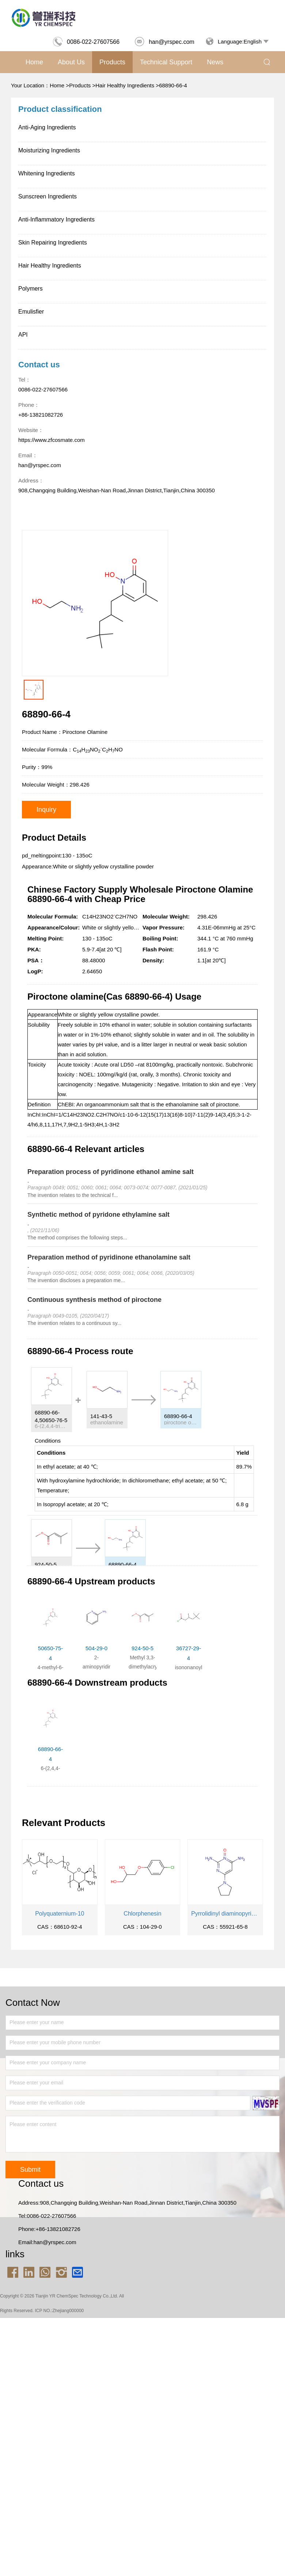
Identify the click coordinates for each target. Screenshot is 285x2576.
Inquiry (46, 809)
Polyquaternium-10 (59, 1913)
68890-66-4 (173, 85)
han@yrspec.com (164, 42)
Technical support (166, 62)
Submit (30, 2169)
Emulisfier (31, 311)
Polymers (30, 288)
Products (112, 62)
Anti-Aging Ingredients (47, 127)
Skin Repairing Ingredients (52, 242)
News (215, 62)
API (23, 335)
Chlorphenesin (142, 1913)
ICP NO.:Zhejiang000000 (59, 2310)
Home (34, 62)
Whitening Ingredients (46, 173)
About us (71, 62)
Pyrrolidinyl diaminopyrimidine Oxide (225, 1913)
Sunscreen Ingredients (47, 196)
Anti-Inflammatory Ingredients (56, 219)
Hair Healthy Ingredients (124, 85)
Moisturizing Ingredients (49, 150)
